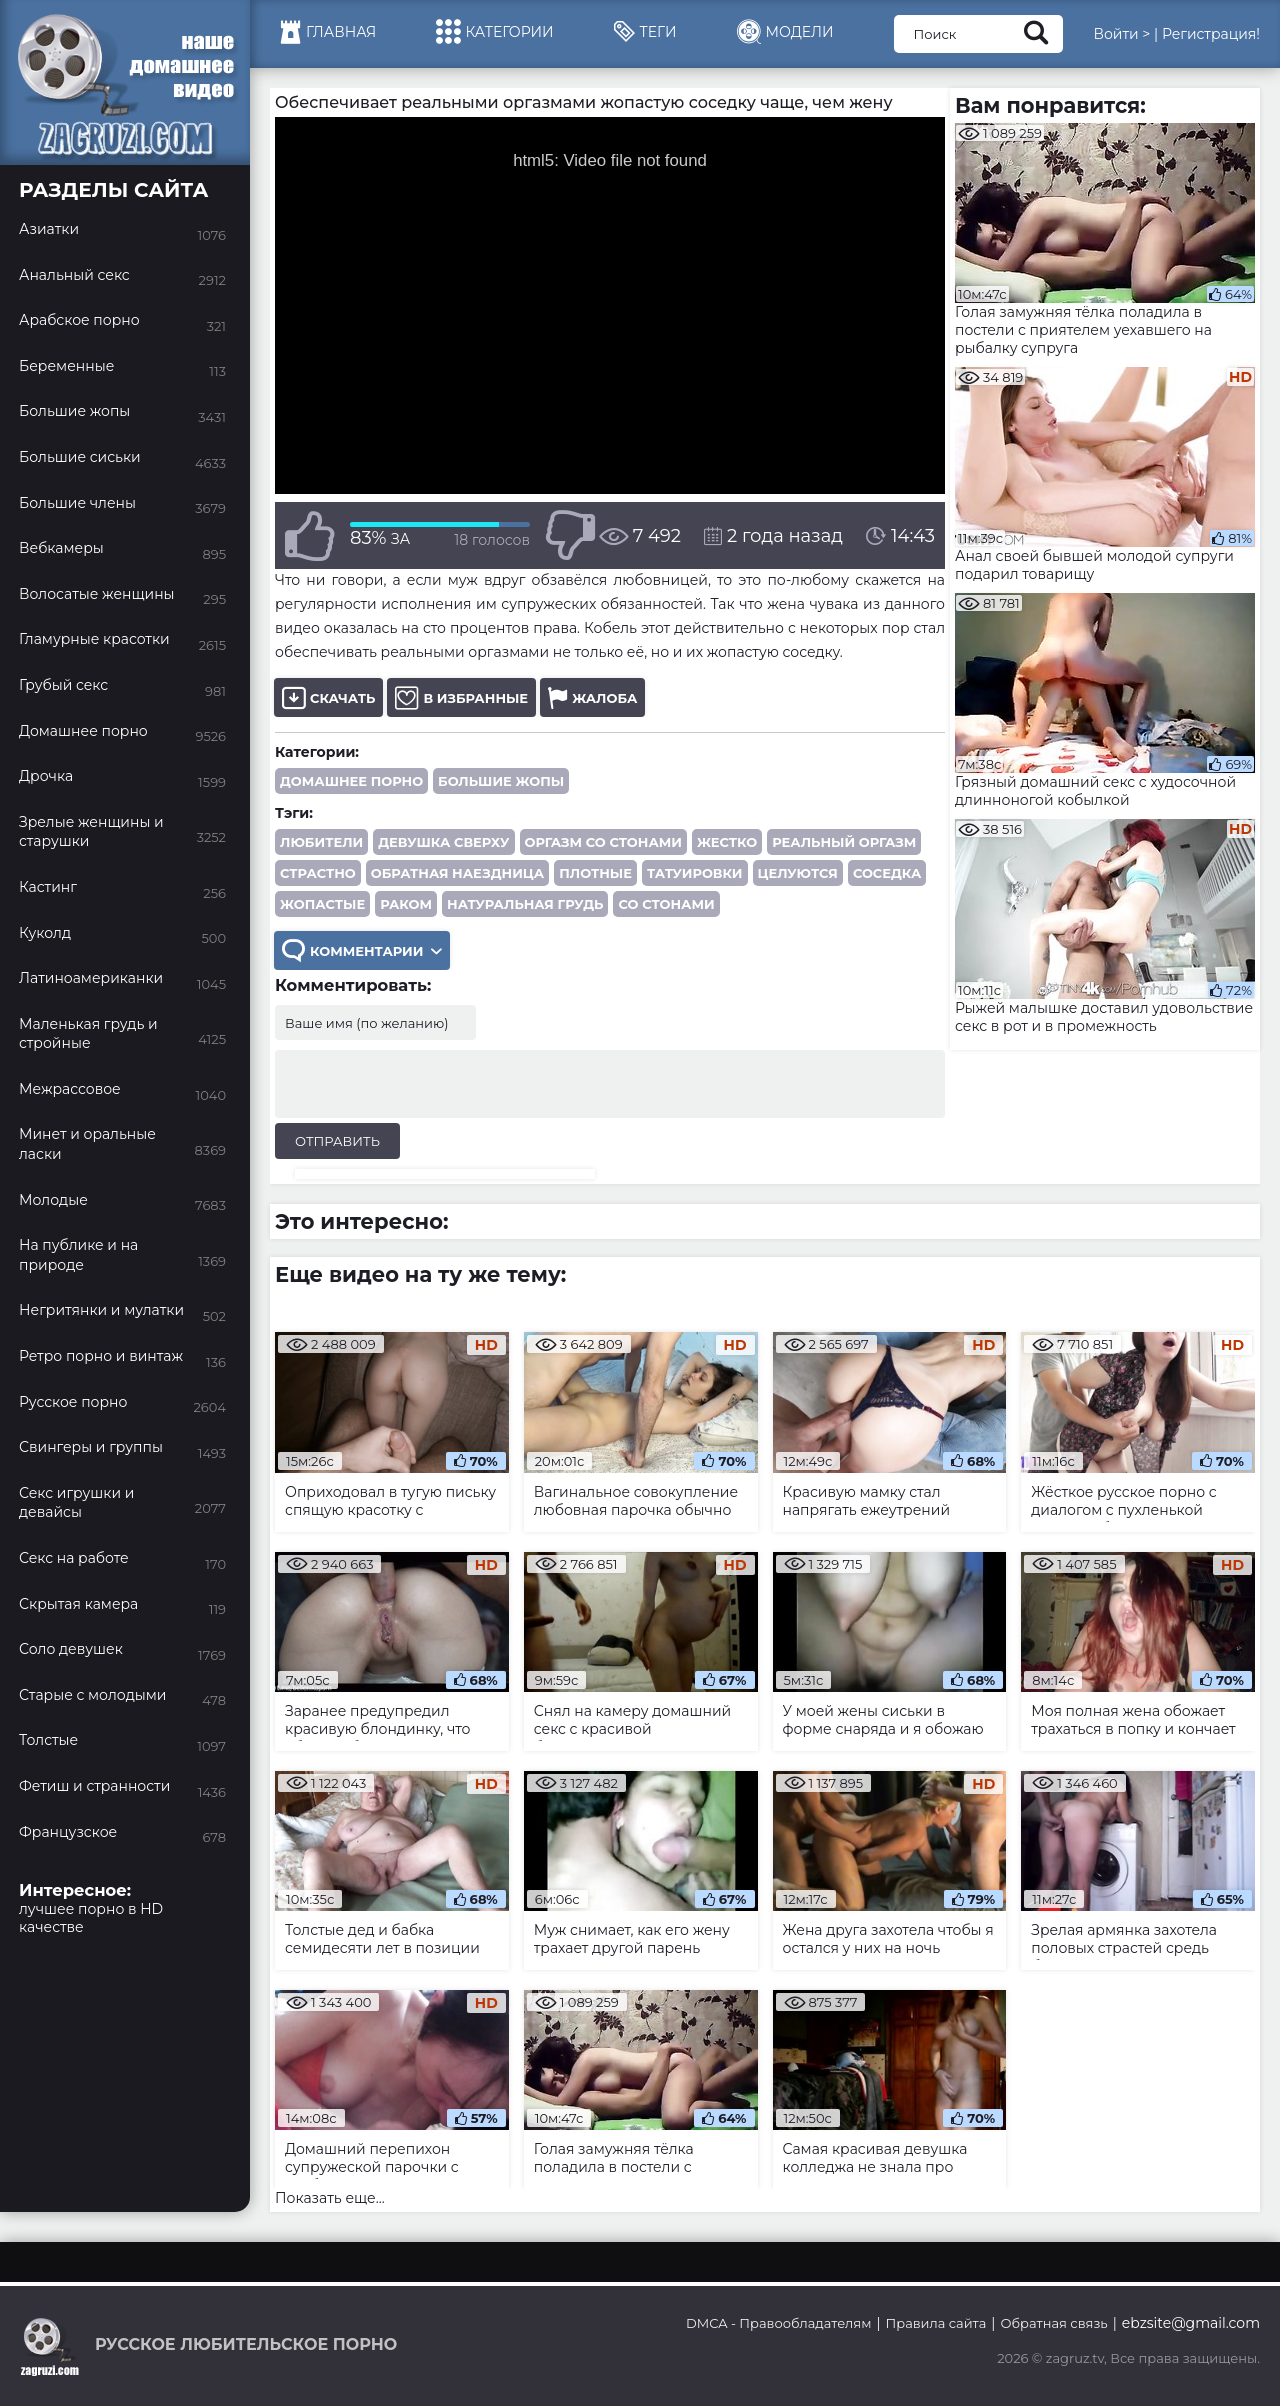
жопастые (322, 904)
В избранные (461, 697)
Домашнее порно (351, 781)
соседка (887, 873)
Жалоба (592, 697)
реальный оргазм (844, 842)
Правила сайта (936, 2323)
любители (321, 842)
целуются (798, 873)
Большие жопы (501, 781)
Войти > (1121, 34)
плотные (595, 873)
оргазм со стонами (603, 842)
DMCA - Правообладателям (778, 2323)
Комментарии (362, 950)
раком (406, 904)
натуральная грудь (525, 904)
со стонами (666, 904)
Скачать (328, 697)
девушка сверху (443, 842)
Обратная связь (1053, 2323)
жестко (727, 842)
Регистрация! (1211, 34)
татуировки (695, 873)
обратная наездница (457, 873)
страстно (318, 873)
